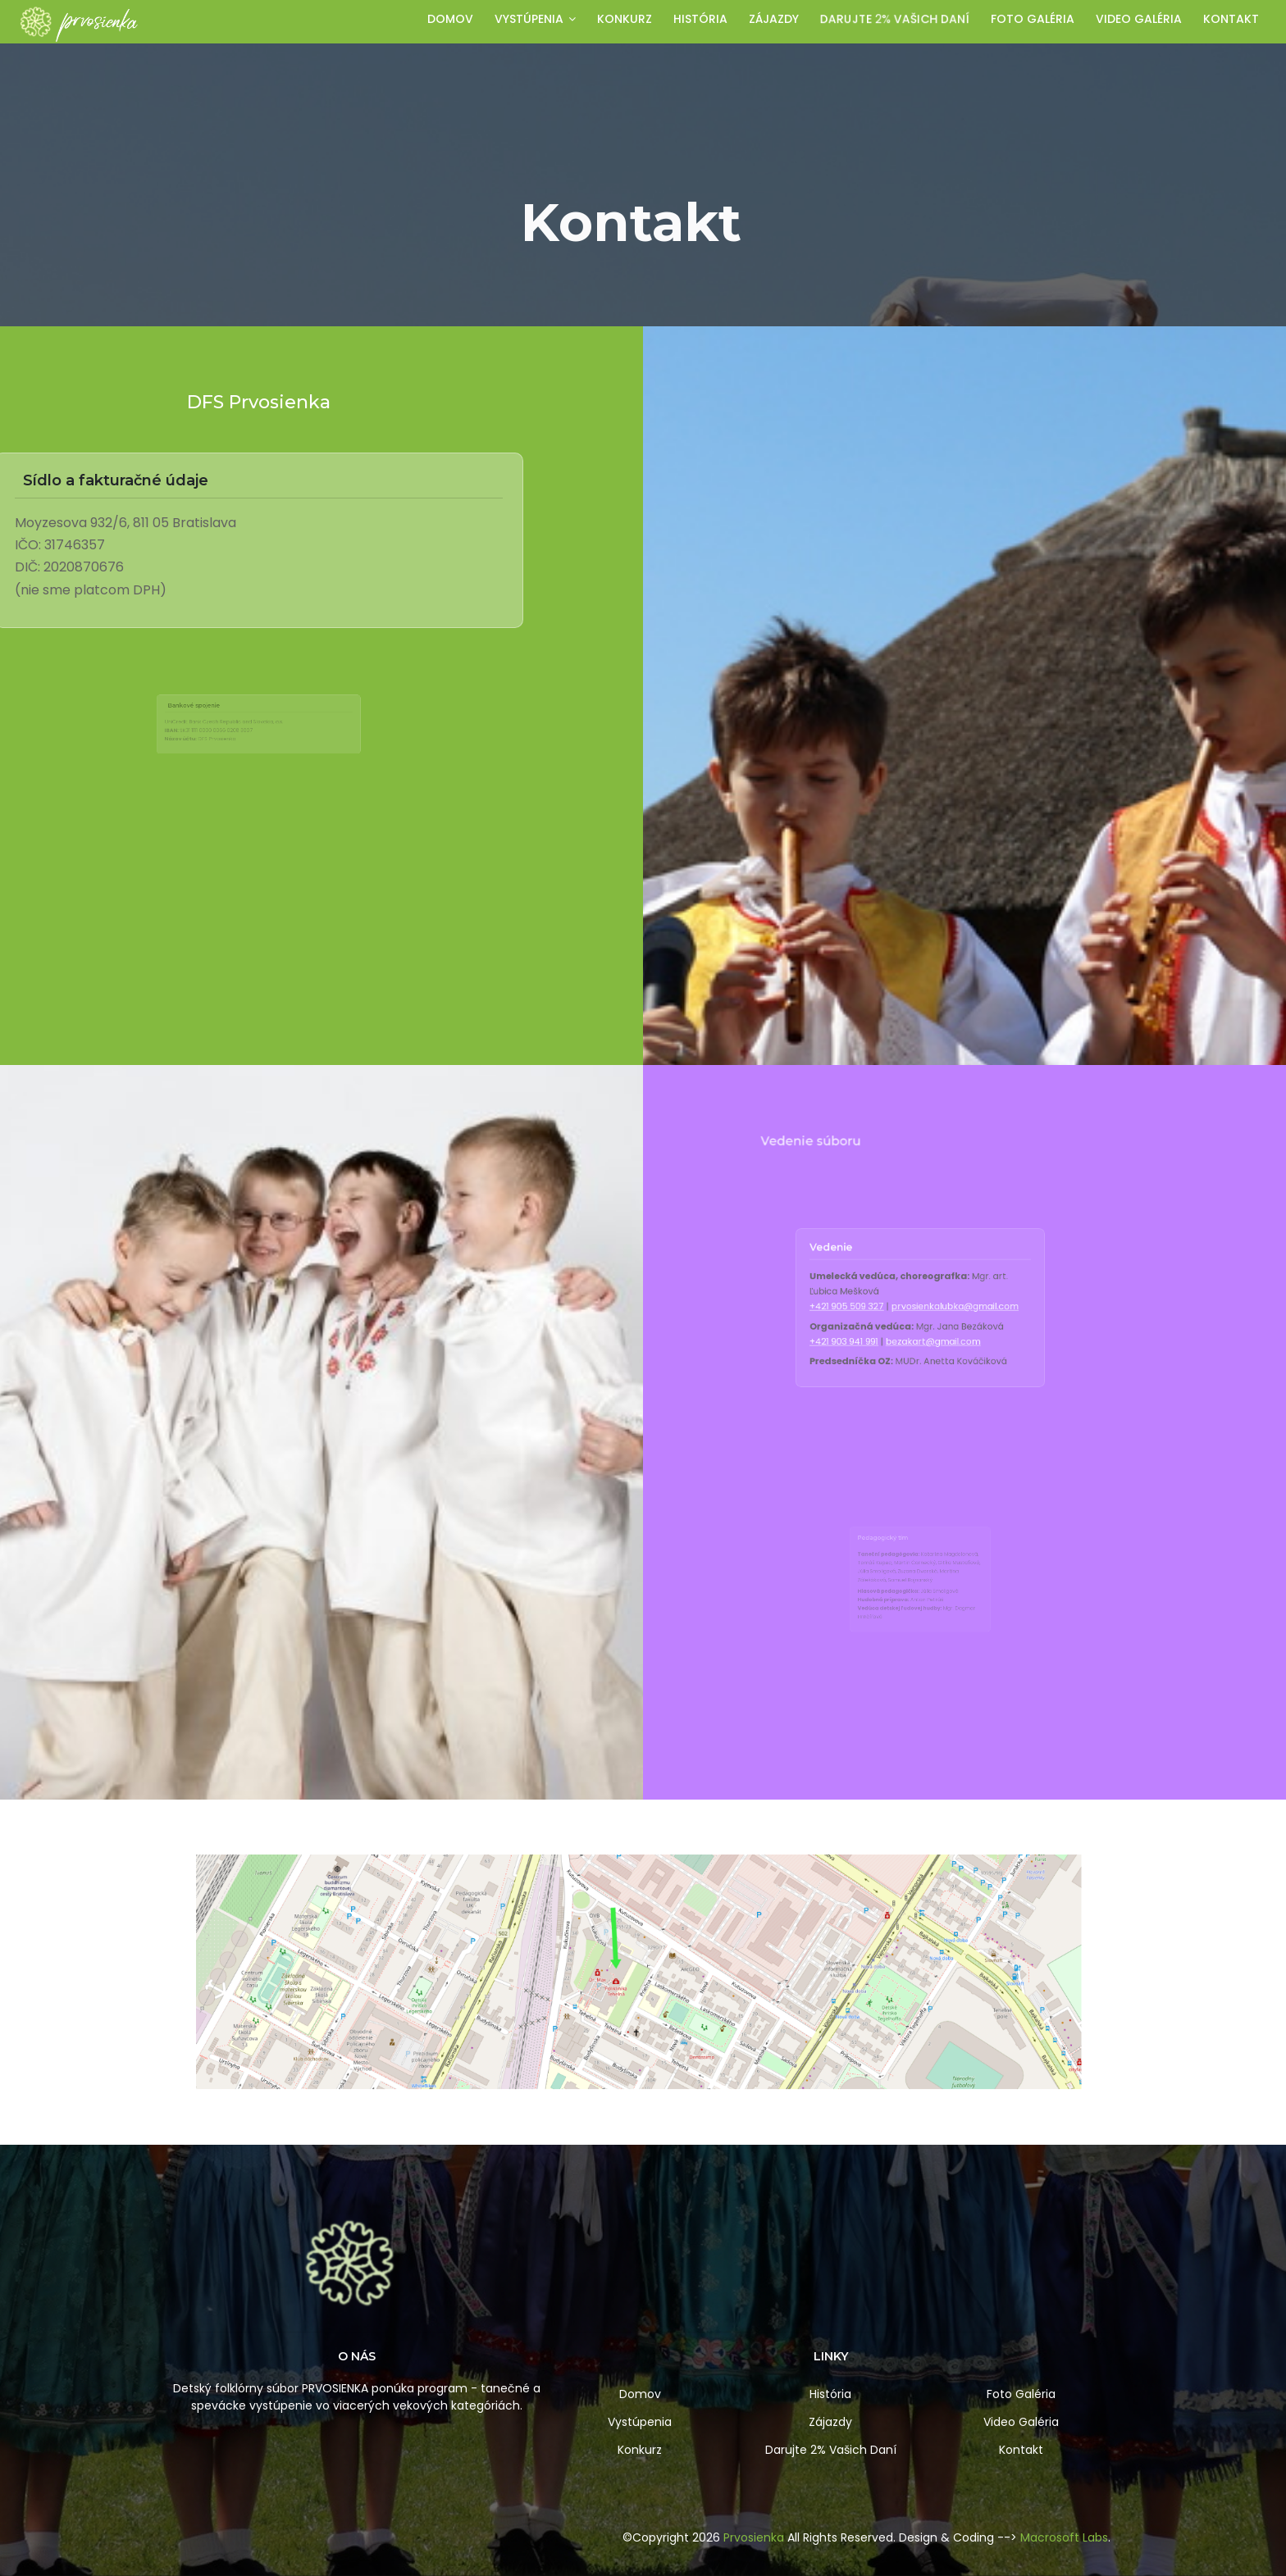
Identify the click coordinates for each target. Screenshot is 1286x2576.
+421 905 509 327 (888, 1307)
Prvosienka (753, 2537)
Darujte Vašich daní (894, 19)
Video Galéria (1021, 2422)
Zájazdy (774, 19)
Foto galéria (1032, 19)
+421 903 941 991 (886, 1323)
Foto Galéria (1021, 2394)
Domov (450, 19)
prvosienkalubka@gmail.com (935, 1307)
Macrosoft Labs (1064, 2537)
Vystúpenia (535, 19)
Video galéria (1139, 19)
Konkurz (624, 19)
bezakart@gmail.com (926, 1323)
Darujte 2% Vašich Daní (830, 2450)
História (700, 19)
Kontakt (1231, 19)
